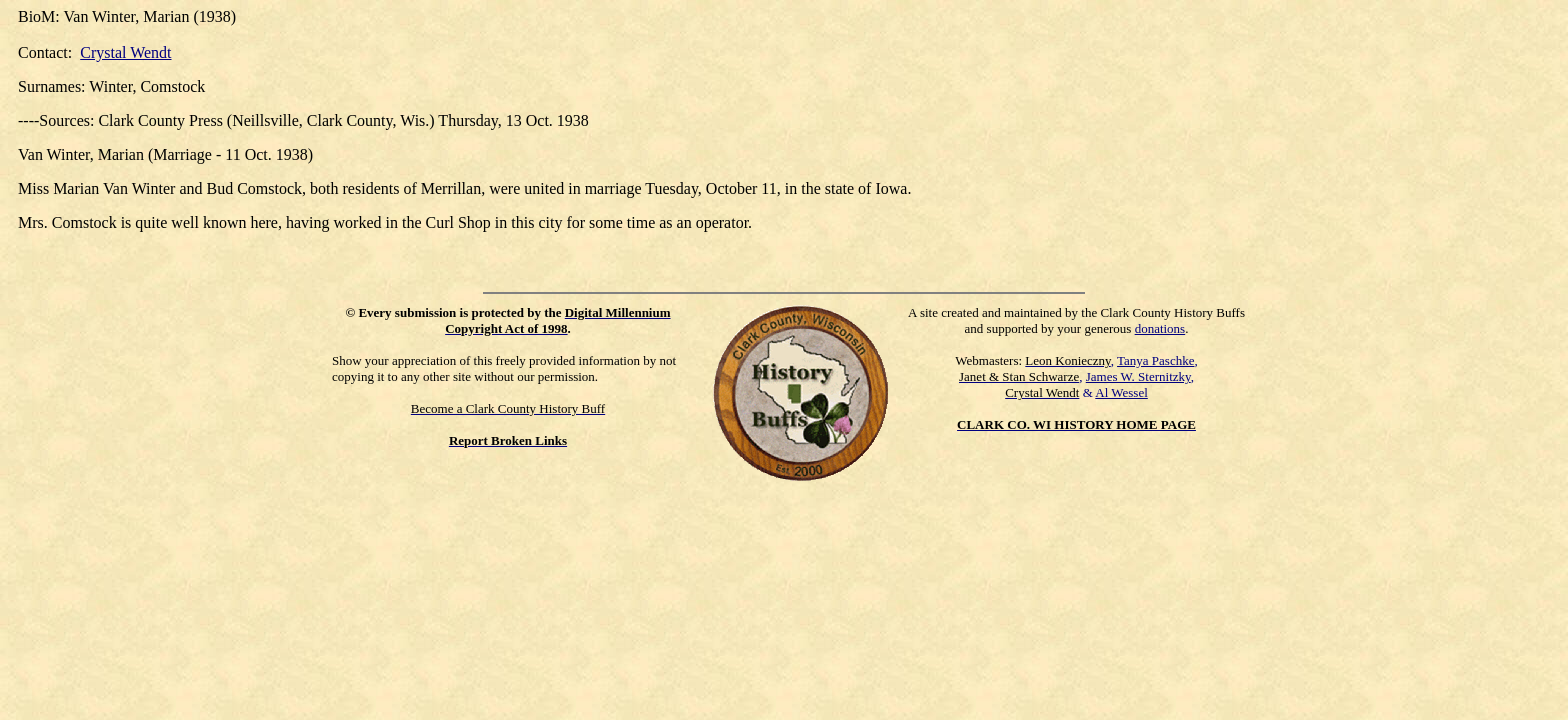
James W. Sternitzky (1138, 376)
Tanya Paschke (1155, 360)
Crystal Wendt (125, 52)
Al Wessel (1121, 392)
